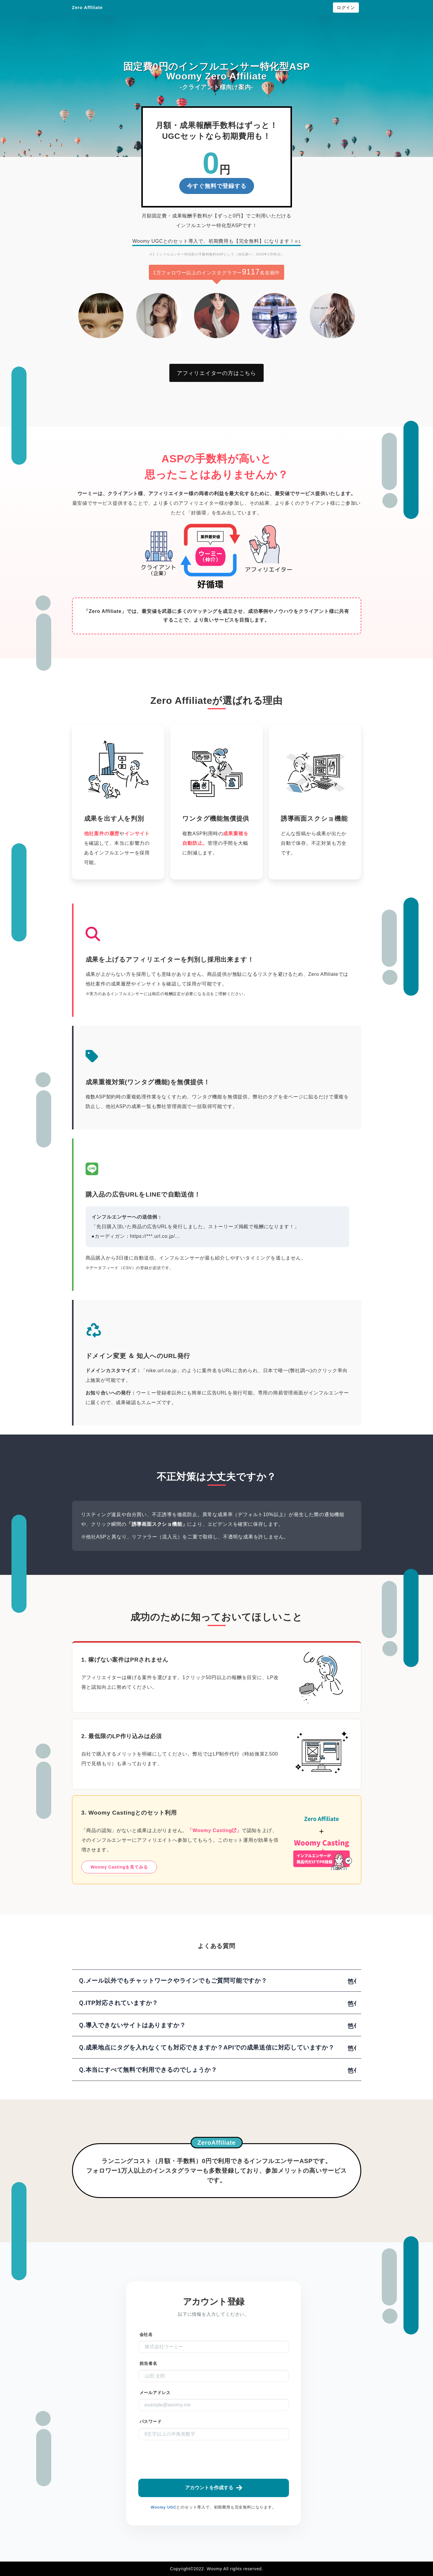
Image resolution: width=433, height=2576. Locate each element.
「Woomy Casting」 (214, 1830)
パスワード (151, 2421)
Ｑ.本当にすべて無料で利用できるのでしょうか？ (147, 2069)
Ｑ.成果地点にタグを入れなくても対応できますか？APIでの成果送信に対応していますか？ (206, 2047)
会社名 (146, 2334)
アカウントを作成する (213, 2488)
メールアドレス (155, 2392)
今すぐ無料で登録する (216, 186)
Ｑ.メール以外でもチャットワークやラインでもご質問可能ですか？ (172, 1980)
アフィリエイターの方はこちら (216, 373)
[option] (101, 315)
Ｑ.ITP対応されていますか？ (118, 2003)
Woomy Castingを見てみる (119, 1867)
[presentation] (226, 2459)
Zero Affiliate (87, 7)
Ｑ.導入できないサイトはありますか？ (132, 2025)
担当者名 (148, 2363)
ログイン (346, 7)
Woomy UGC (163, 2507)
